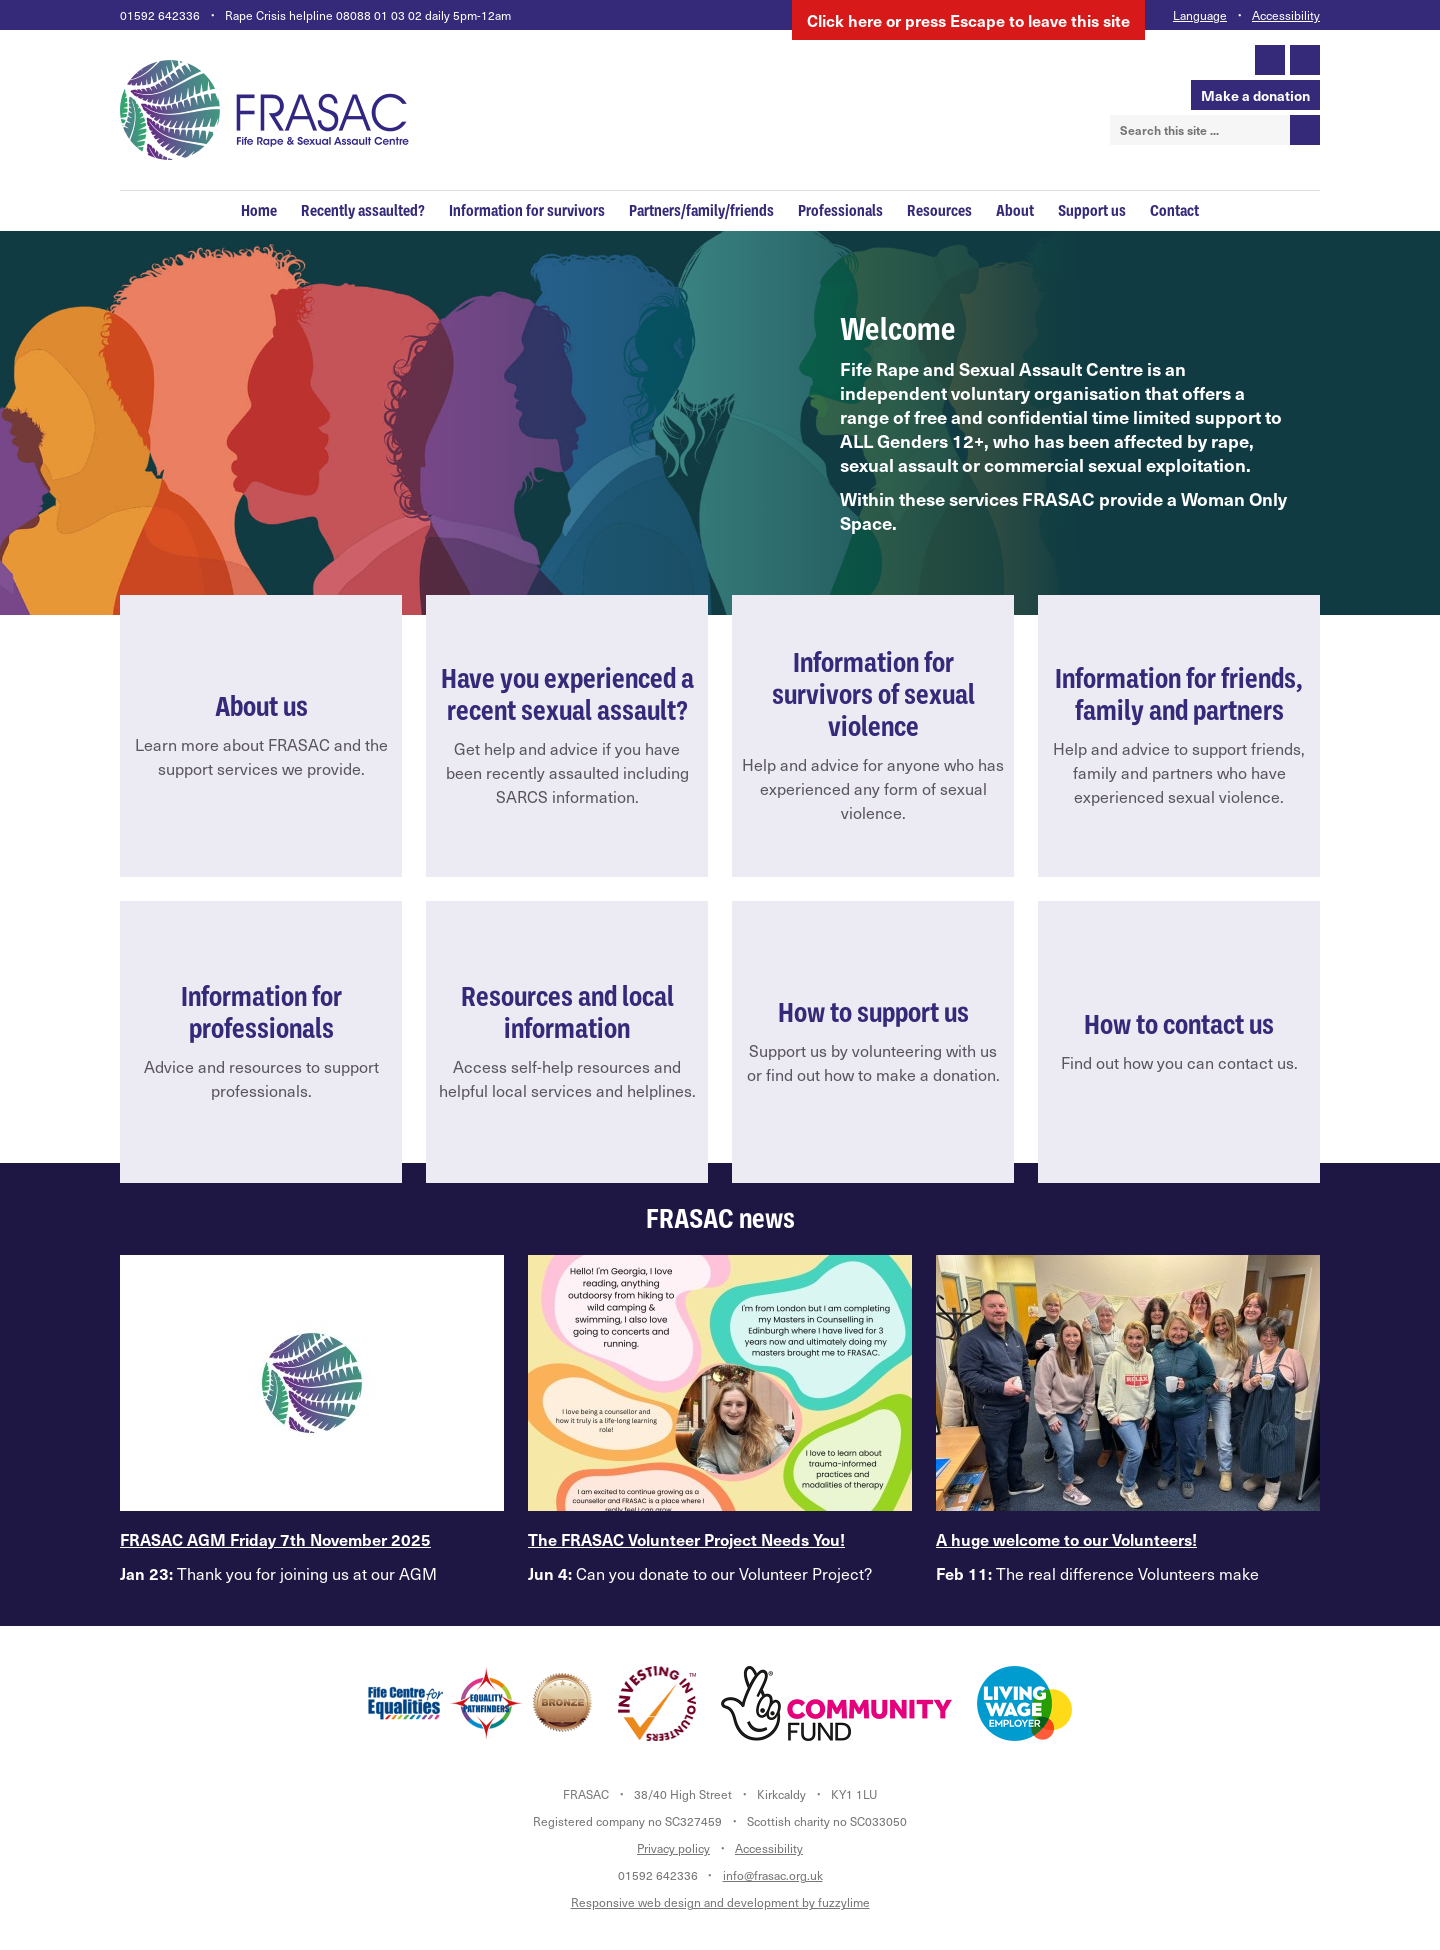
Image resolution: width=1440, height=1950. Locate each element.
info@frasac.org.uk (773, 1875)
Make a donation (1255, 95)
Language (1200, 15)
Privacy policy (673, 1848)
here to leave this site (968, 20)
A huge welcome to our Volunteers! (1066, 1539)
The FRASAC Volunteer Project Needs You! (686, 1539)
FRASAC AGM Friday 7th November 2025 (275, 1539)
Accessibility (1286, 15)
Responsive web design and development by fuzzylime (720, 1902)
